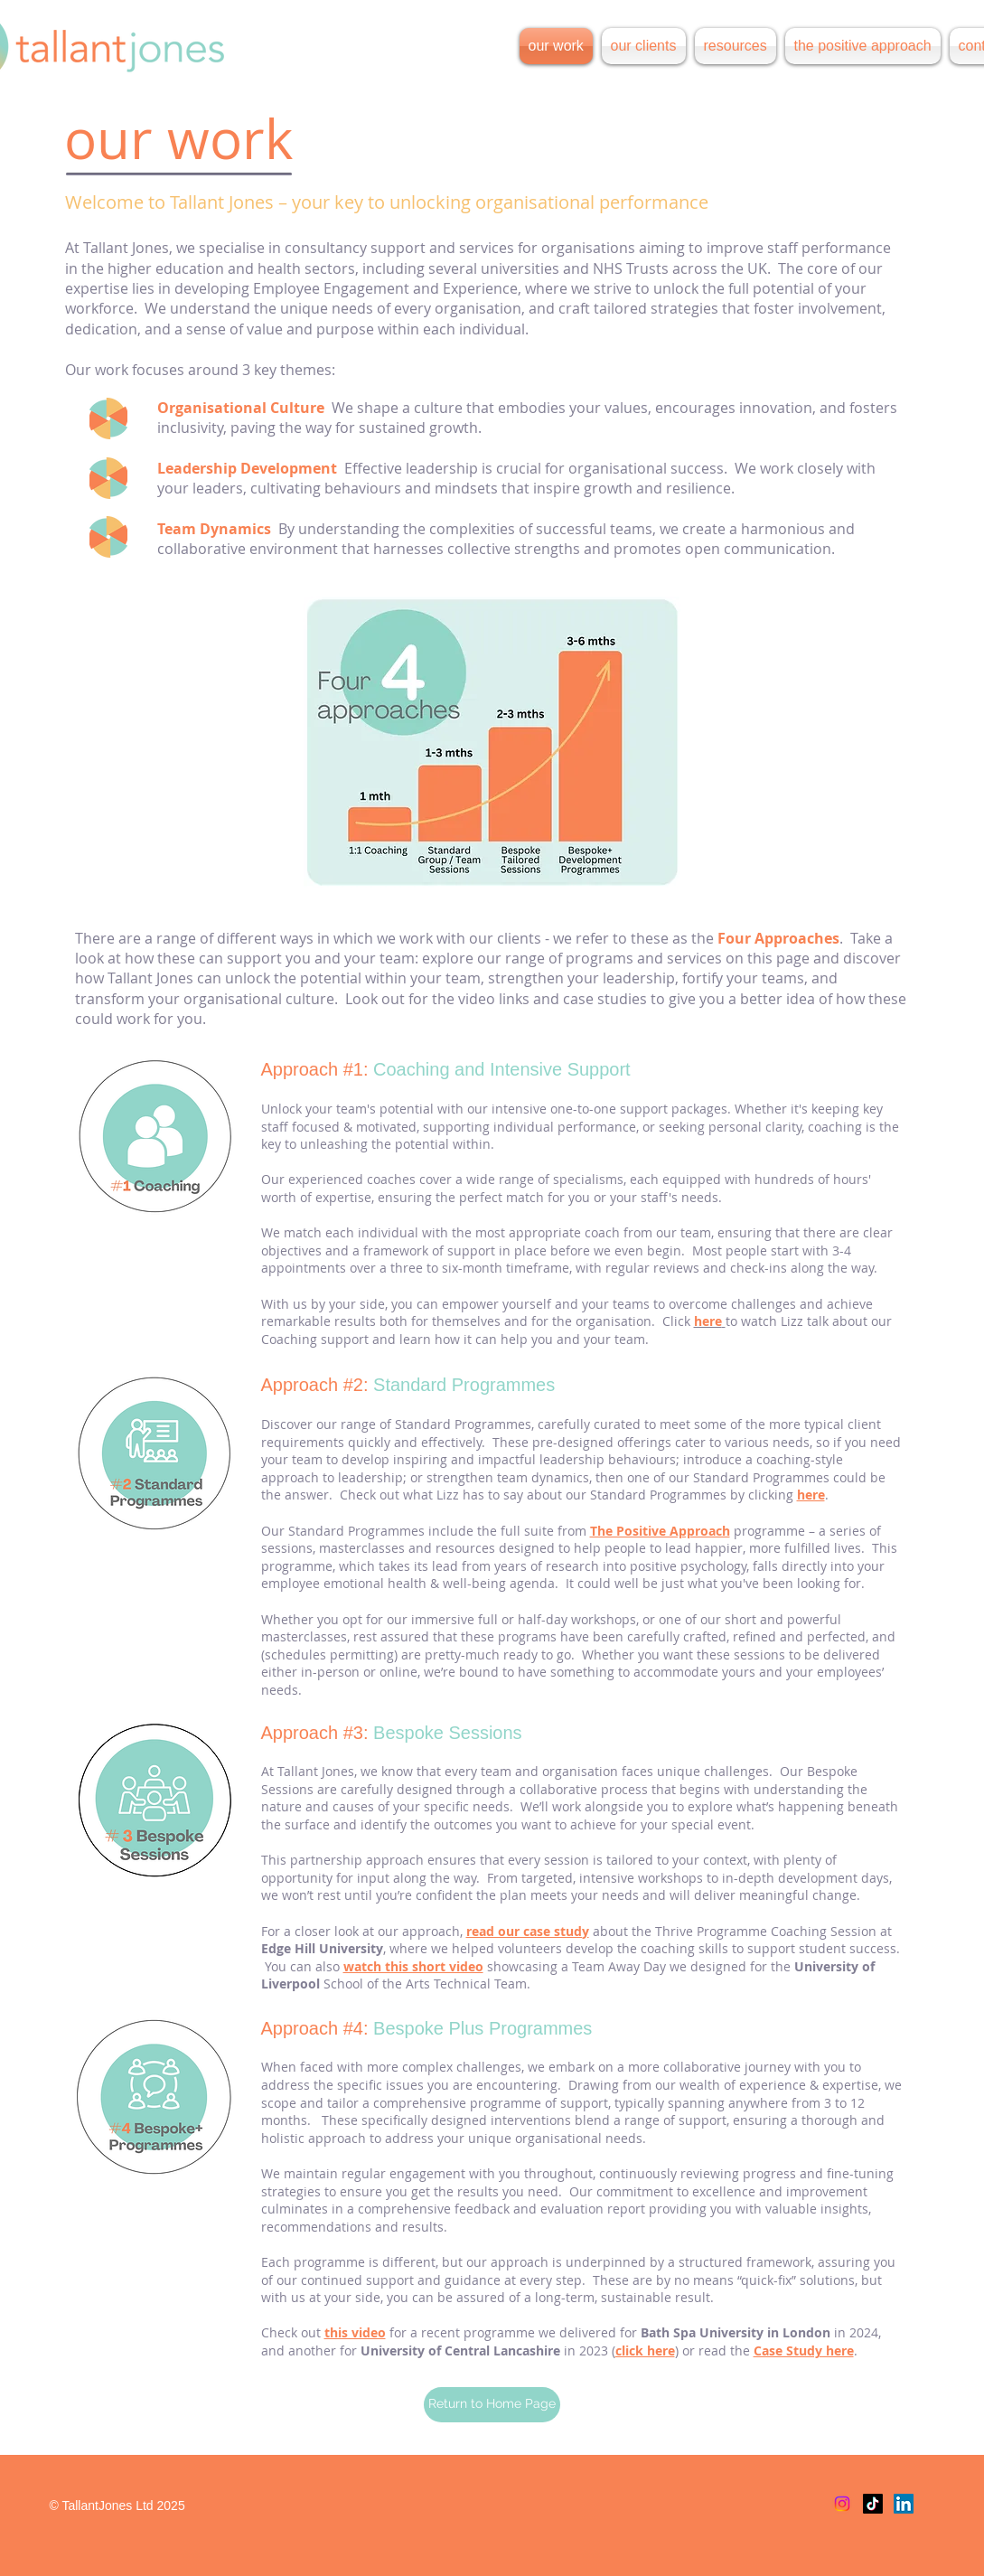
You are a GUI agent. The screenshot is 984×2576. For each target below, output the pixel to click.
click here (645, 2350)
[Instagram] (842, 2504)
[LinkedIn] (904, 2504)
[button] (735, 46)
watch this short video (413, 1966)
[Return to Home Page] (492, 2404)
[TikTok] (873, 2504)
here (811, 1494)
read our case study (527, 1931)
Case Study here (804, 2350)
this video (355, 2332)
